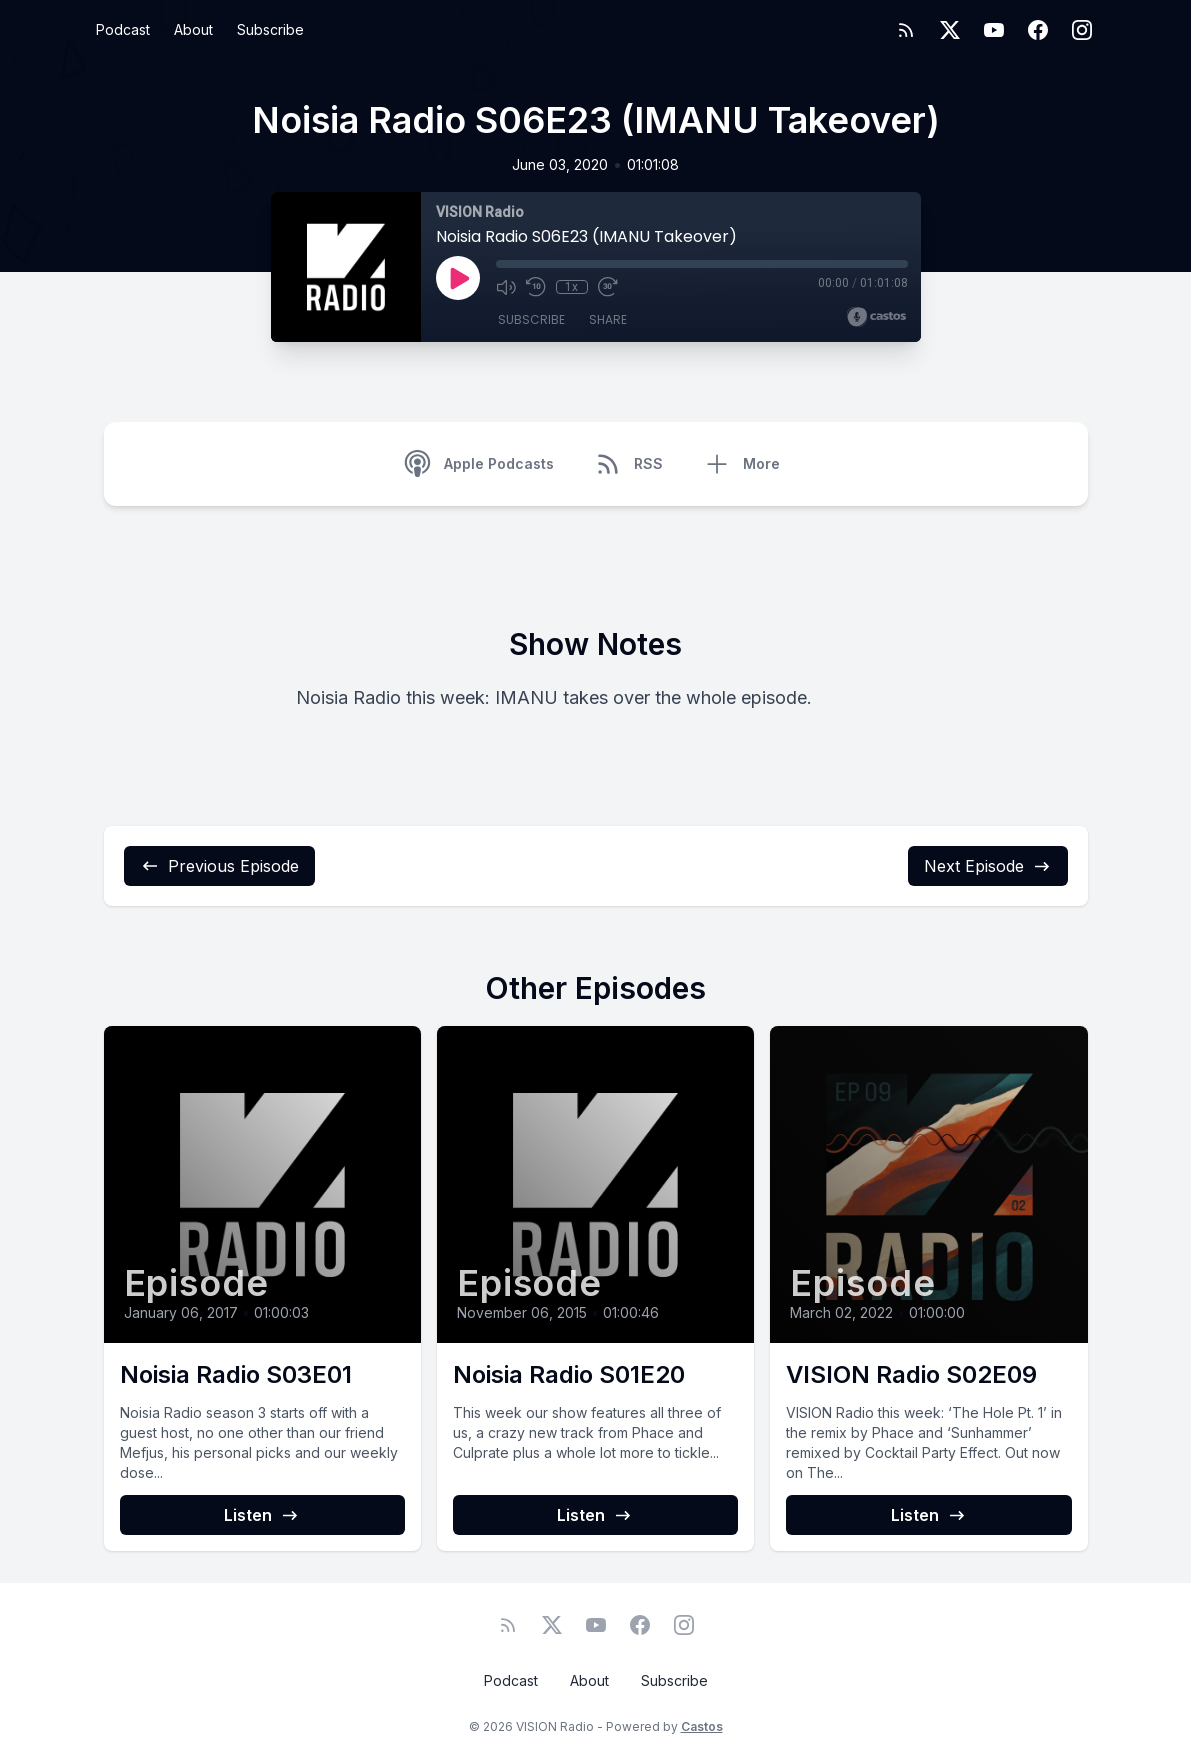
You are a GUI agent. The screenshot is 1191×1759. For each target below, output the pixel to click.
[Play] (458, 278)
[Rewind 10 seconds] (536, 287)
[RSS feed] (906, 30)
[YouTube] (994, 30)
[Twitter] (950, 30)
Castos (702, 1726)
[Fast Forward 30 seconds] (608, 287)
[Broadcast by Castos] (876, 317)
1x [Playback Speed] (571, 287)
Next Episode (988, 866)
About (193, 29)
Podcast (123, 29)
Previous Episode (219, 866)
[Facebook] (1038, 30)
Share (608, 319)
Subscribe (270, 29)
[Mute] (506, 287)
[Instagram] (1082, 30)
